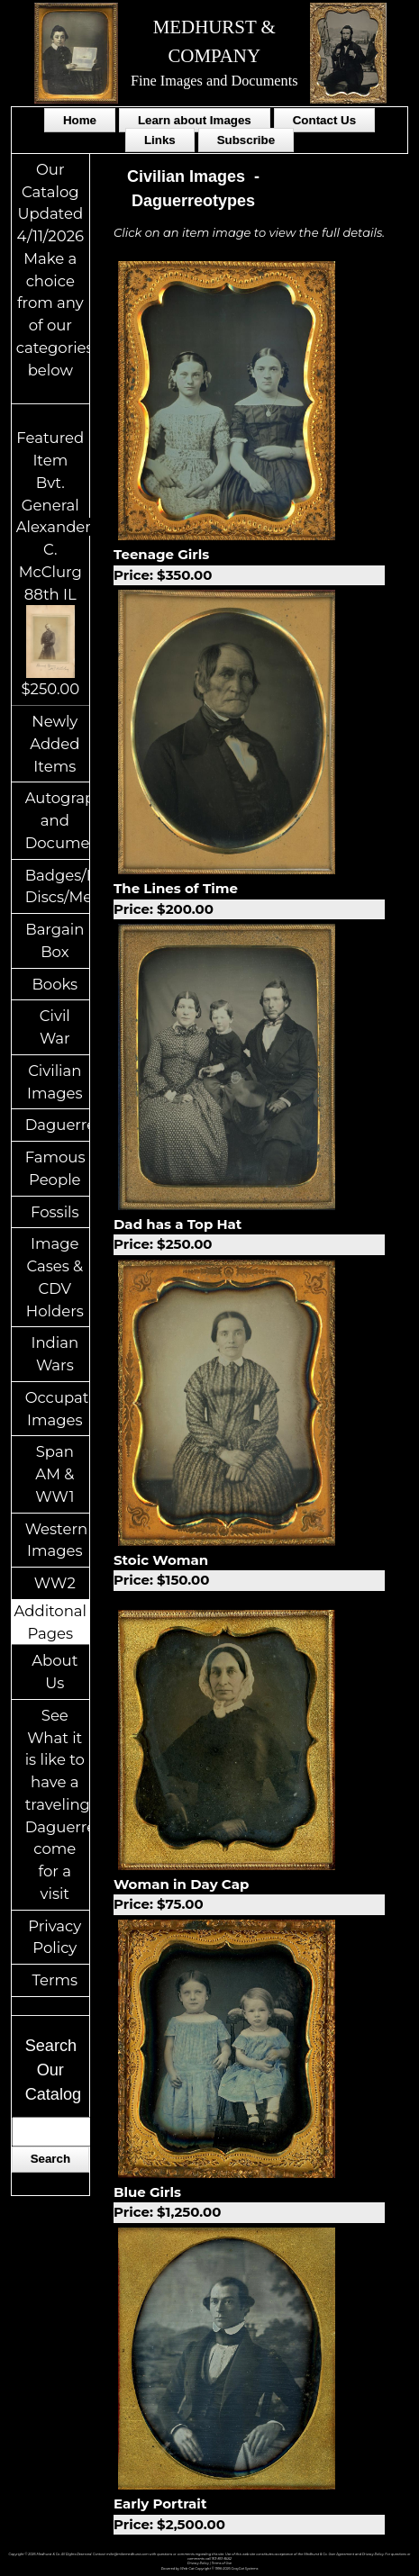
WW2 (55, 1583)
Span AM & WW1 (54, 1473)
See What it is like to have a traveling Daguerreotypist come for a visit (57, 1804)
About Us (54, 1671)
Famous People (55, 1168)
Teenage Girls (249, 565)
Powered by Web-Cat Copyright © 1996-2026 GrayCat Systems (210, 2569)
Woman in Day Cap (249, 1895)
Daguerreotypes (57, 1125)
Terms (55, 1980)
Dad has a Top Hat (249, 1235)
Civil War (55, 1027)
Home (79, 120)
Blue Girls (249, 2203)
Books (54, 984)
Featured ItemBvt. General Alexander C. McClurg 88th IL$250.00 (53, 563)
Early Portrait (249, 2515)
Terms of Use (222, 2563)
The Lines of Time (249, 899)
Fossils (55, 1212)
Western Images (56, 1540)
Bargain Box (54, 940)
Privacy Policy (54, 1937)
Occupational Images (57, 1408)
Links (160, 140)
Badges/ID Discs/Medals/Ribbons (57, 886)
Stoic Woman (249, 1571)
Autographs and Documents (57, 820)
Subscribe (246, 140)
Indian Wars (54, 1353)
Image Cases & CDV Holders (55, 1276)
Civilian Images (55, 1082)
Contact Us (324, 120)
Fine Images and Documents (214, 81)
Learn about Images (194, 120)
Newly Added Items (54, 743)
